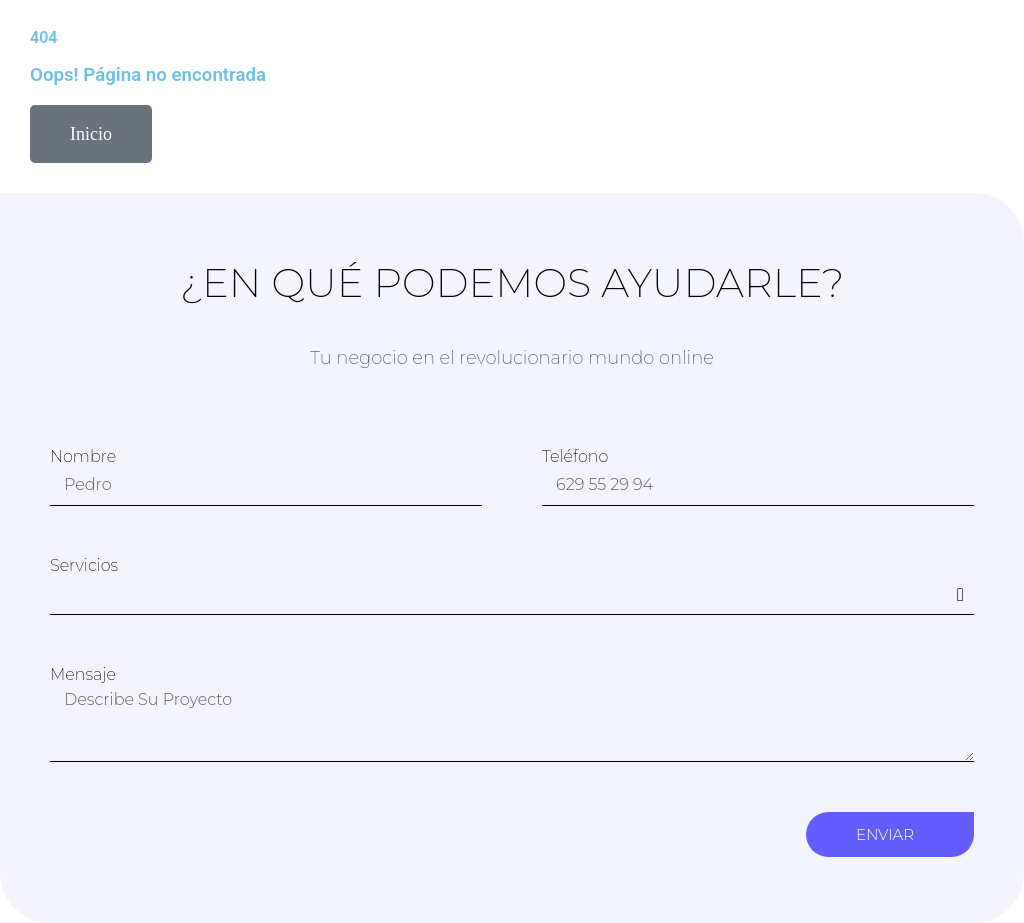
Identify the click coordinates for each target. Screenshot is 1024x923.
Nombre (83, 456)
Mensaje (83, 674)
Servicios (84, 565)
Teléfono (575, 456)
